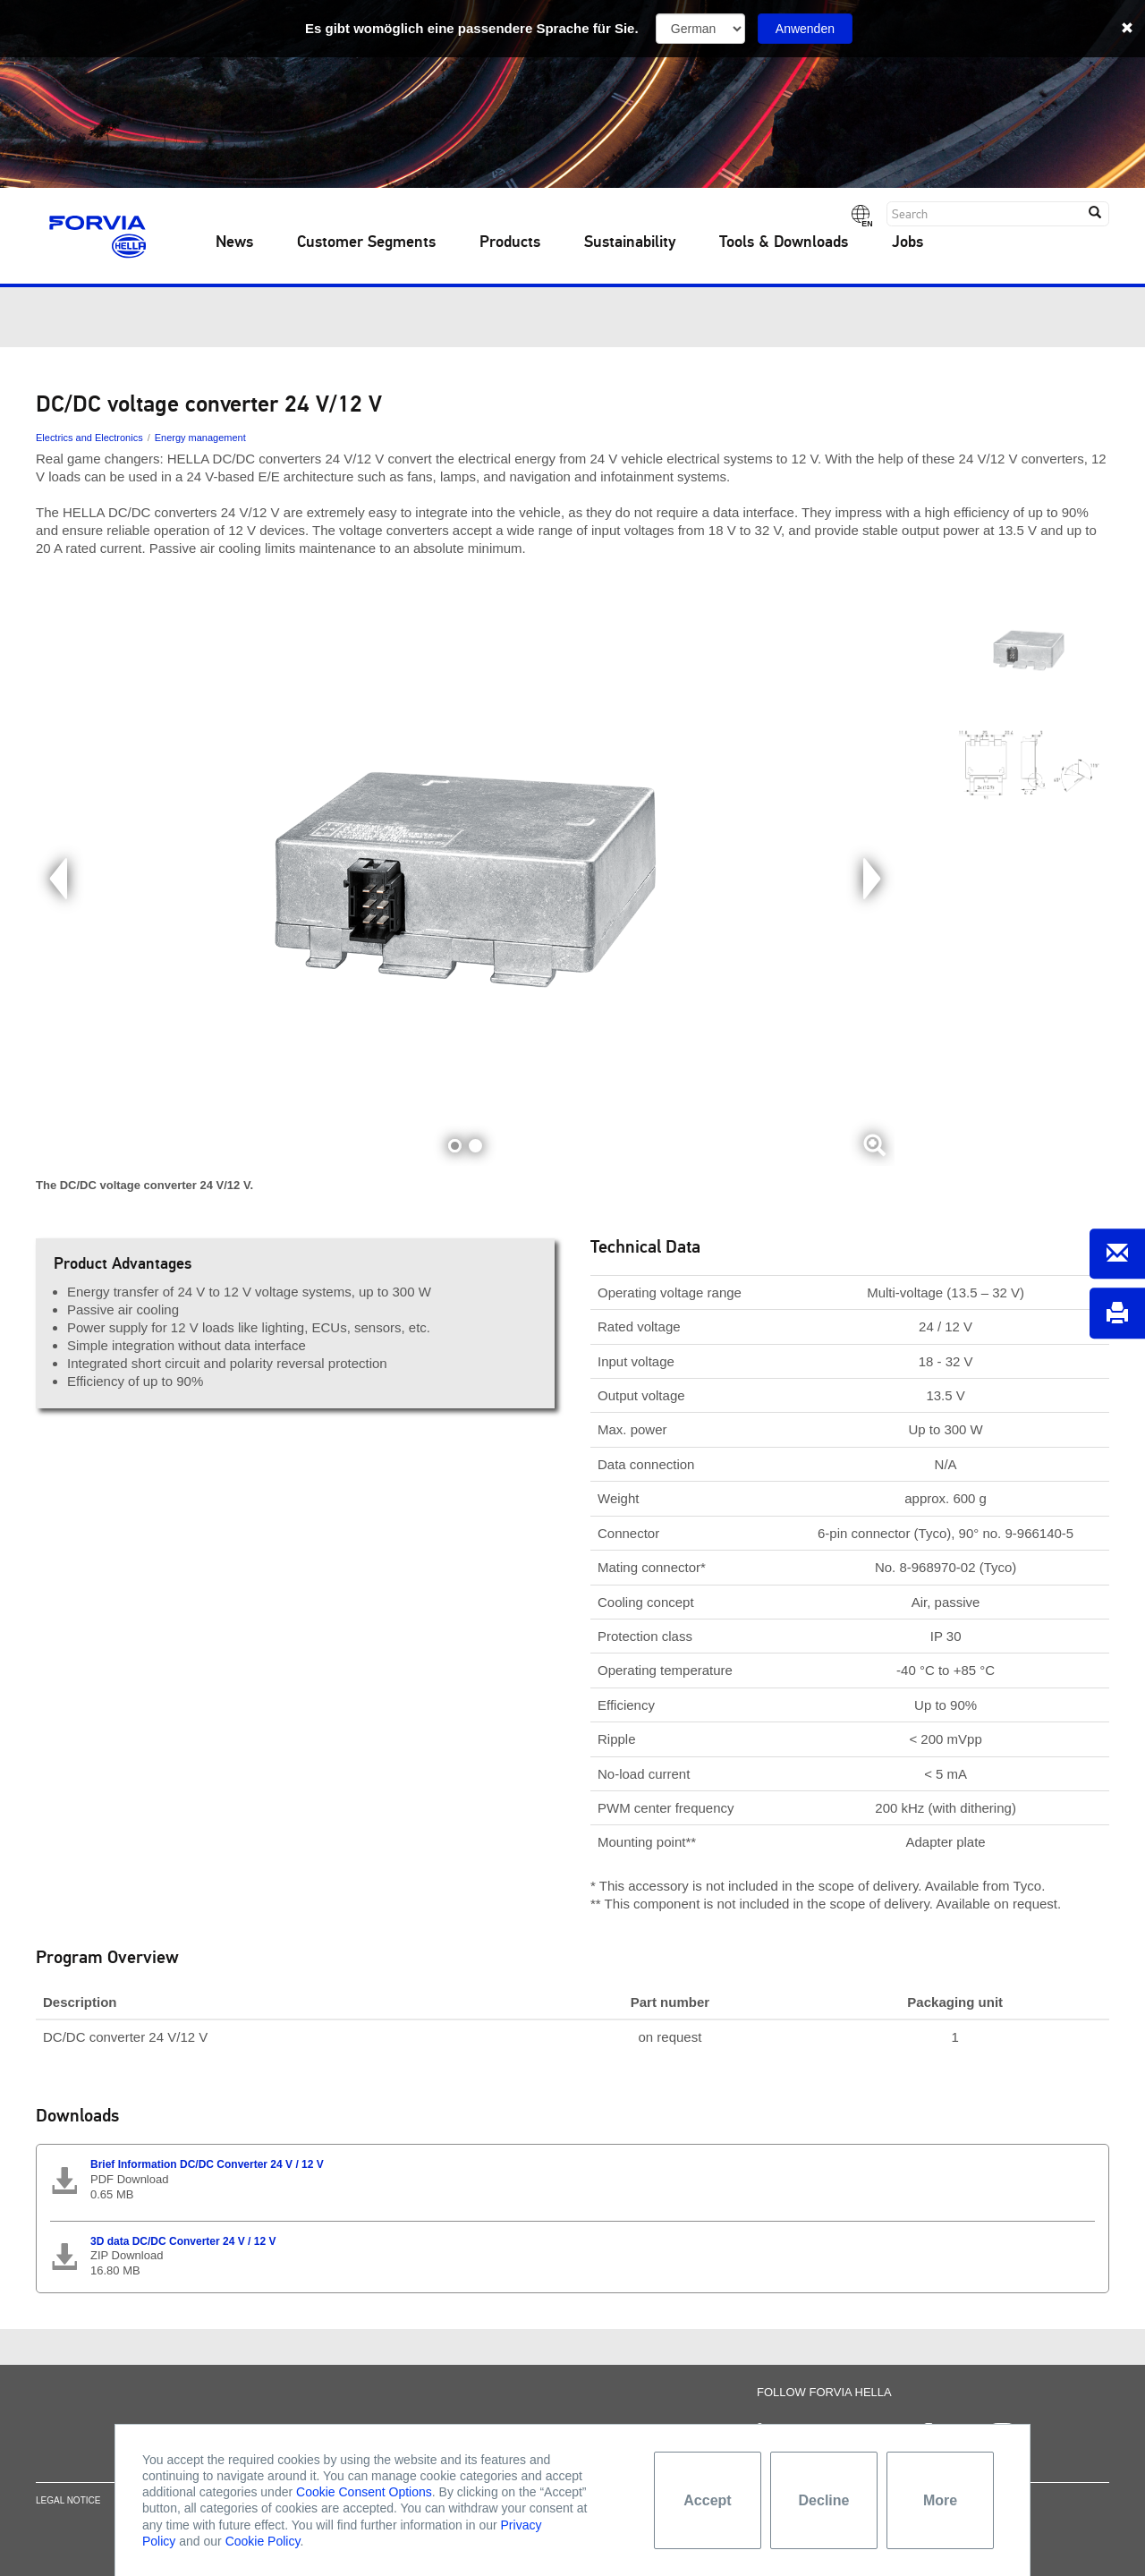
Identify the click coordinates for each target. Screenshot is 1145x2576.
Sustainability (629, 242)
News (234, 242)
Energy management (200, 437)
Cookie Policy (263, 2541)
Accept (707, 2500)
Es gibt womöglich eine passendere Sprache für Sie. (472, 28)
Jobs (907, 242)
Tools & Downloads (783, 242)
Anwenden (805, 28)
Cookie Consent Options (364, 2492)
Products (509, 242)
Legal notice (68, 2513)
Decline (824, 2500)
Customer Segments (366, 242)
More (940, 2500)
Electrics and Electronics (89, 437)
